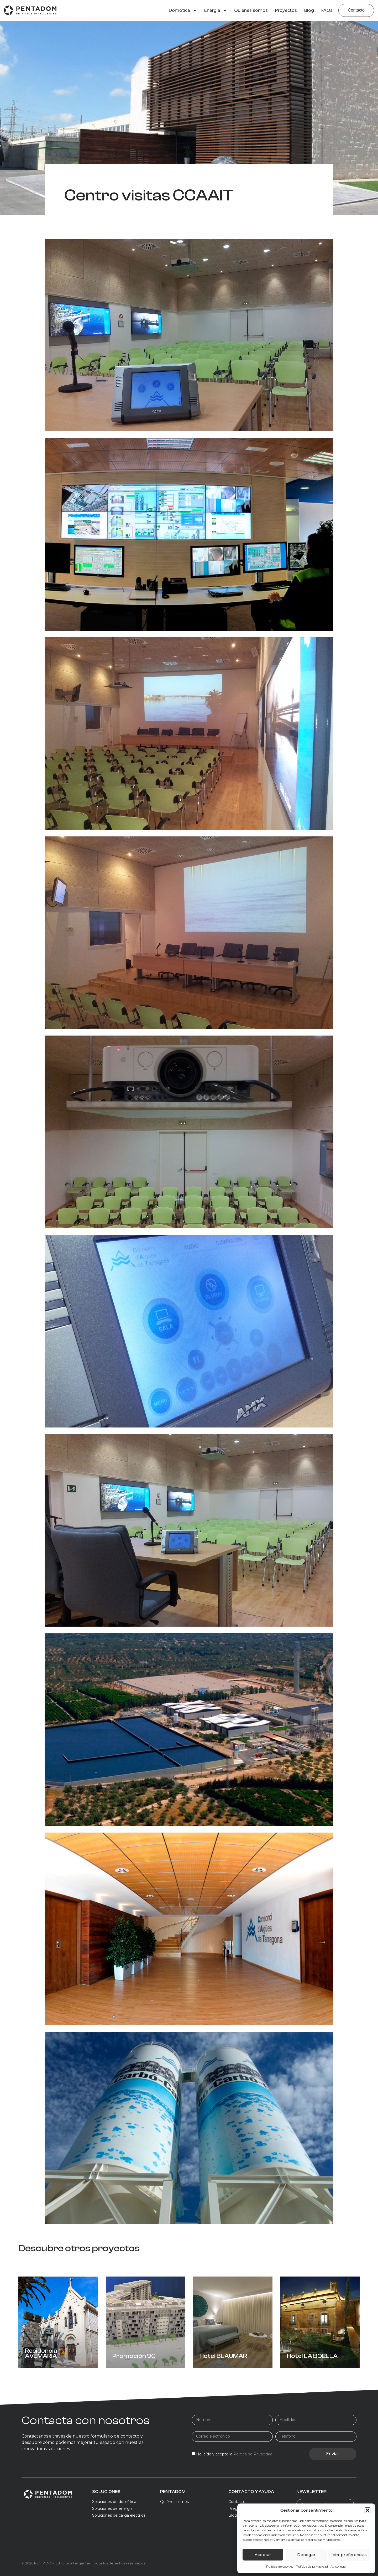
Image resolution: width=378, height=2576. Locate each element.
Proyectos (286, 10)
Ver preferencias (350, 2554)
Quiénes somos (251, 10)
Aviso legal (338, 2566)
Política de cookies (279, 2566)
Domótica (183, 10)
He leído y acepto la (234, 2454)
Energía (215, 10)
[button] (367, 2510)
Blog (309, 10)
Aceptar (263, 2554)
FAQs (327, 10)
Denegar (306, 2554)
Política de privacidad (312, 2566)
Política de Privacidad (252, 2454)
